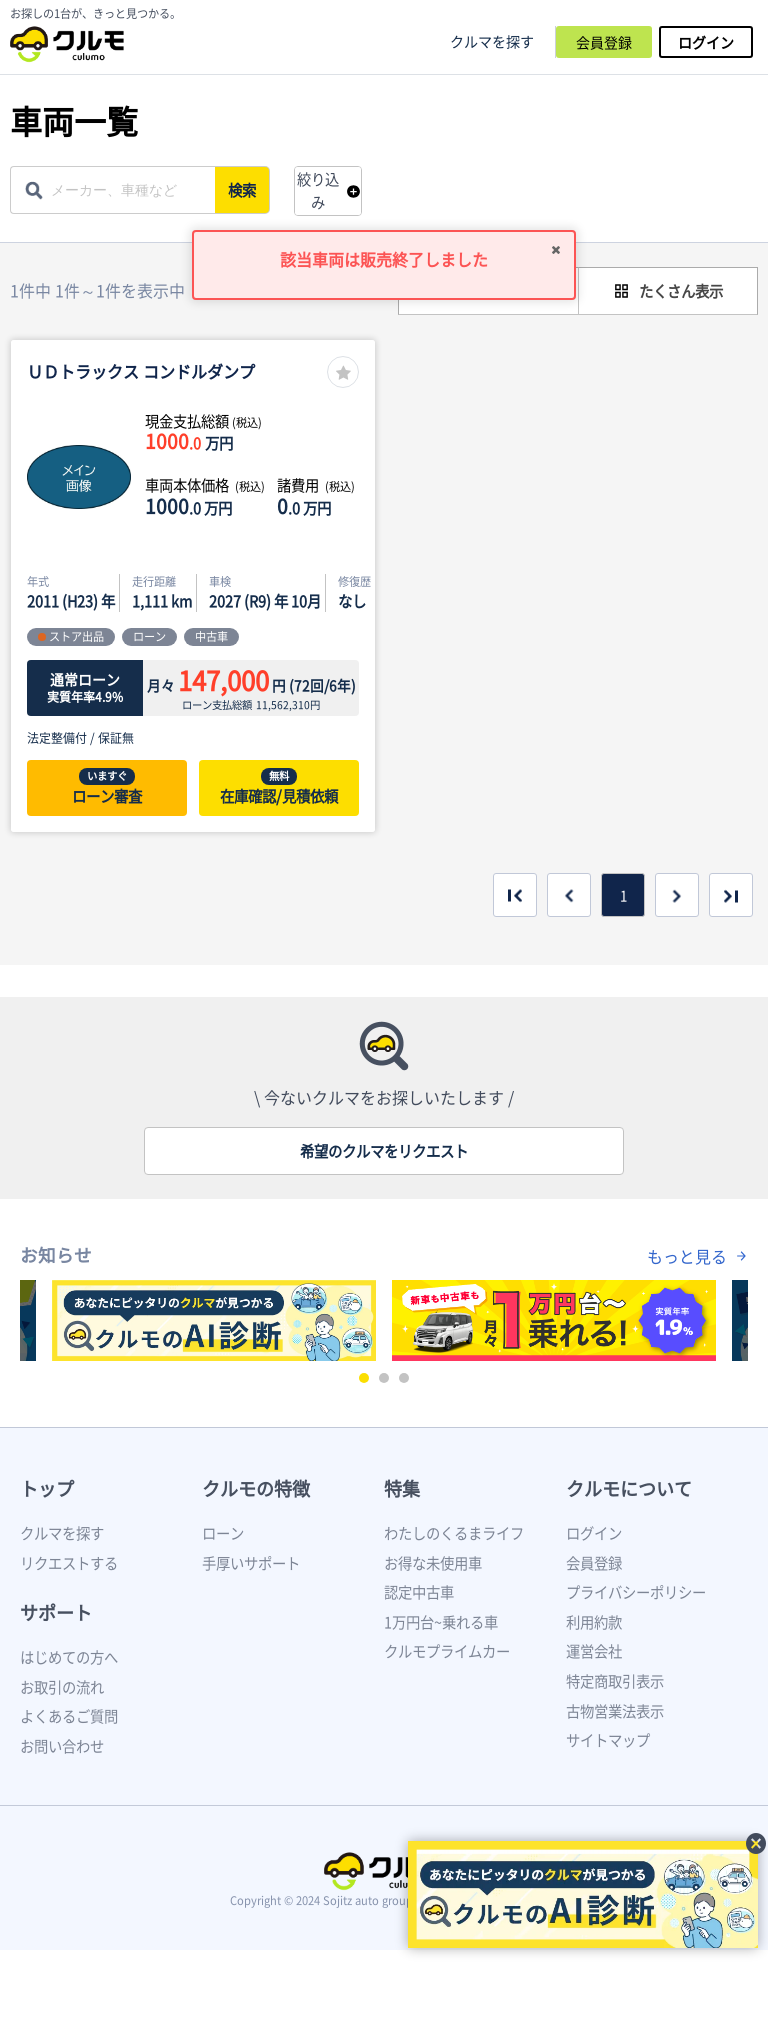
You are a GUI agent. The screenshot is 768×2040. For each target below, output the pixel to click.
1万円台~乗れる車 (441, 1622)
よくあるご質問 (69, 1716)
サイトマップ (608, 1740)
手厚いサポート (251, 1563)
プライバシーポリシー (636, 1592)
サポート (56, 1612)
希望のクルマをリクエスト (384, 1151)
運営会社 (594, 1651)
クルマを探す (492, 41)
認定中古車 (419, 1592)
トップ (47, 1488)
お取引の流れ (62, 1687)
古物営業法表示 (615, 1711)
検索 (244, 190)
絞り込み (318, 190)
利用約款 (594, 1622)
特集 (402, 1488)
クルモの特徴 (256, 1488)
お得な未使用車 (433, 1563)
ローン (223, 1533)
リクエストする (69, 1563)
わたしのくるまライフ (454, 1533)
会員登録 (604, 42)
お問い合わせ (62, 1746)
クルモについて (629, 1488)
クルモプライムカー (447, 1651)
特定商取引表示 (615, 1681)
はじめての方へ (69, 1657)
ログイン (706, 42)
